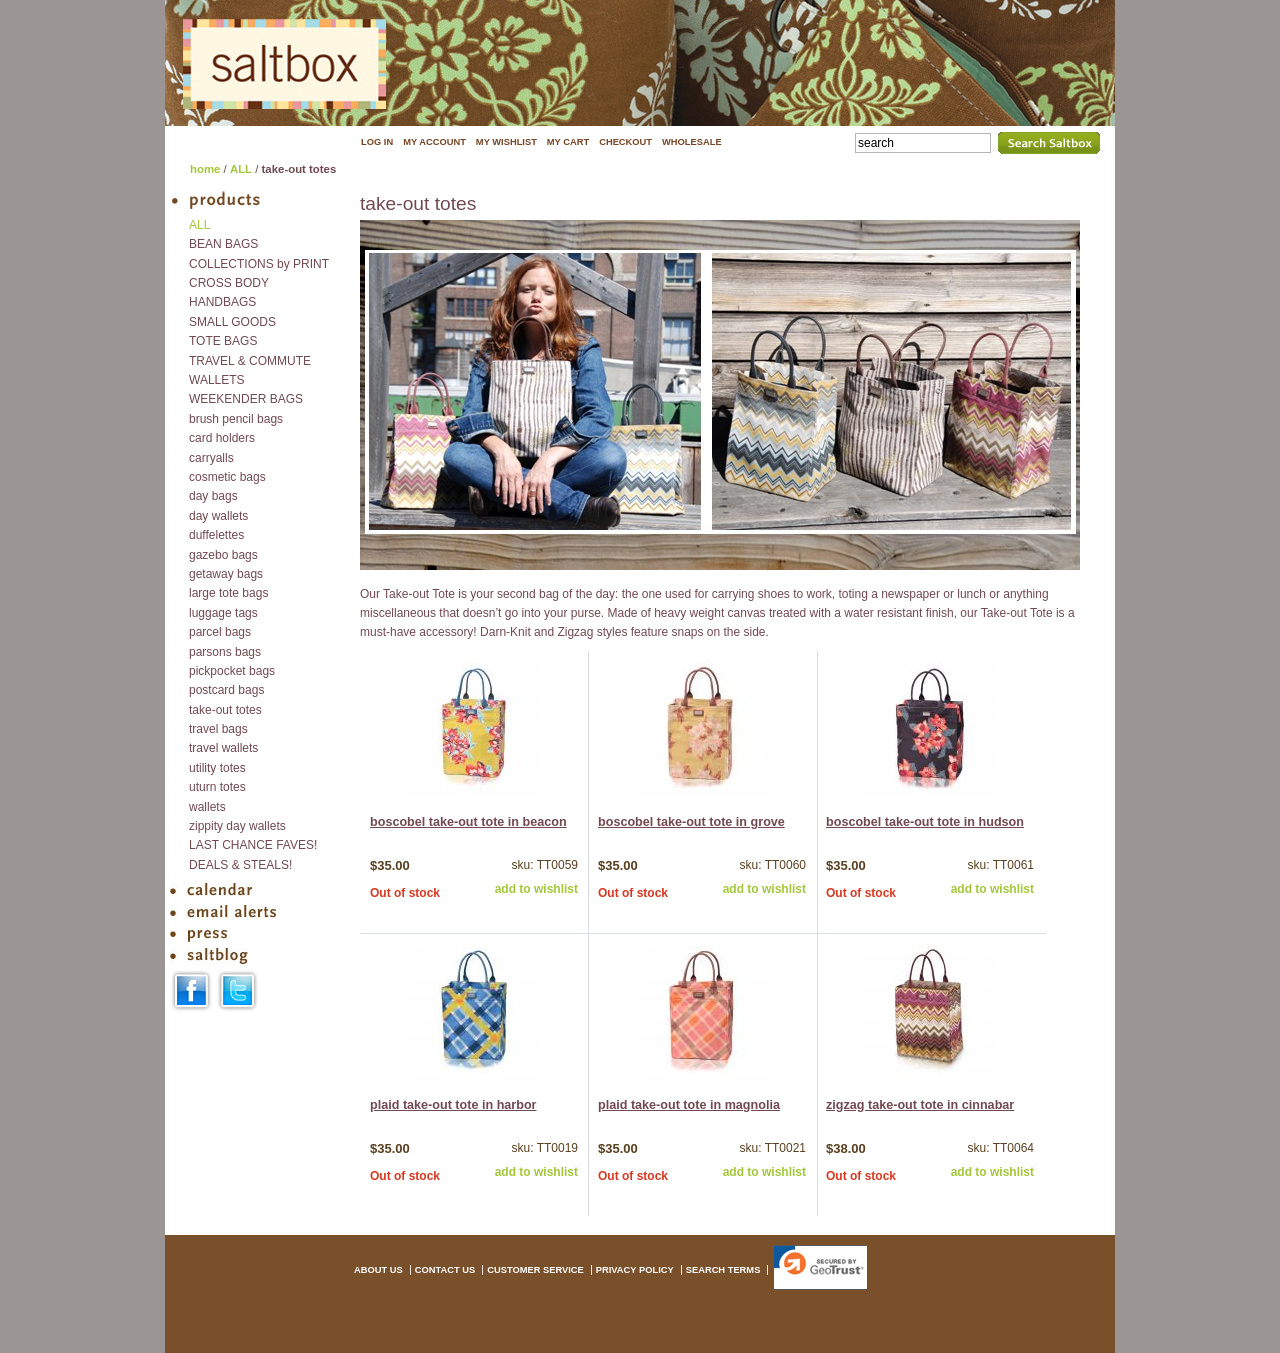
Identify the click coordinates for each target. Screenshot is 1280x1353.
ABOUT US (378, 1270)
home (205, 169)
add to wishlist (536, 889)
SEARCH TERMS (723, 1270)
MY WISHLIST (506, 142)
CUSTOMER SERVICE (535, 1270)
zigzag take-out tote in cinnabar (920, 1105)
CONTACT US (445, 1270)
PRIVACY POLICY (635, 1270)
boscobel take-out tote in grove (691, 822)
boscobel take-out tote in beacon (468, 822)
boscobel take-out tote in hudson (925, 822)
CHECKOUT (625, 142)
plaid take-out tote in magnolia (689, 1105)
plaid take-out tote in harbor (453, 1105)
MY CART (568, 142)
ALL (241, 169)
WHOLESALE (692, 142)
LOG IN (377, 142)
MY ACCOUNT (434, 142)
